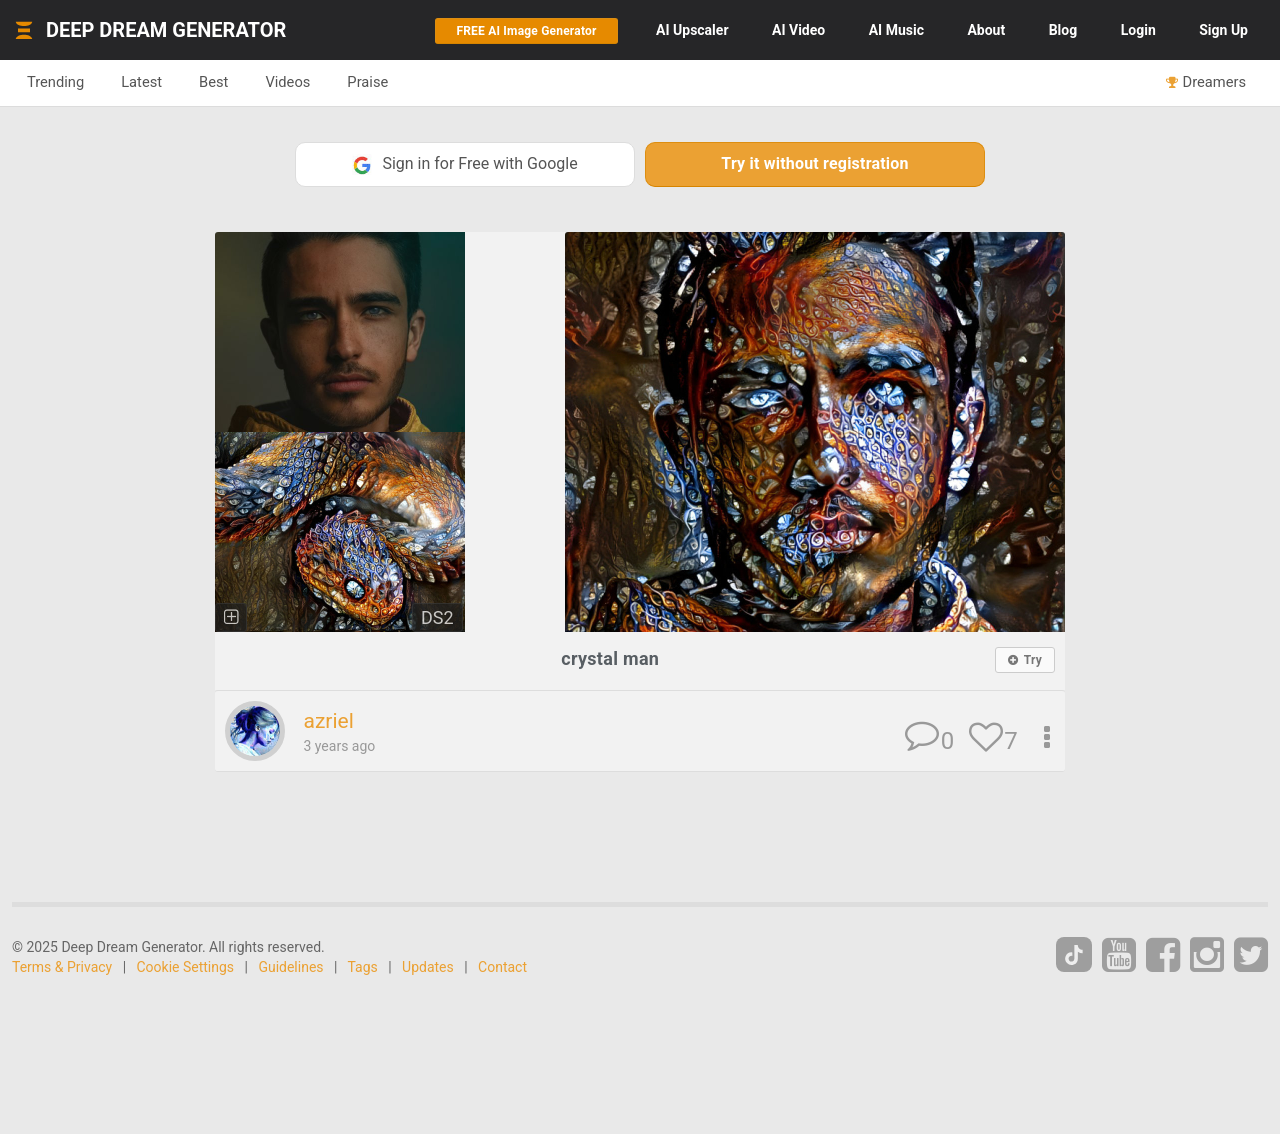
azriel (328, 721)
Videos (287, 82)
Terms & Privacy (62, 967)
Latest (141, 82)
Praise (367, 82)
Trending (55, 82)
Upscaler (692, 30)
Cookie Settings (186, 967)
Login (1138, 30)
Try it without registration (814, 163)
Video (798, 30)
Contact (502, 967)
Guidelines (290, 967)
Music (896, 30)
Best (213, 82)
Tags (363, 967)
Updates (428, 967)
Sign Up (1223, 30)
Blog (1063, 30)
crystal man (610, 658)
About (986, 30)
